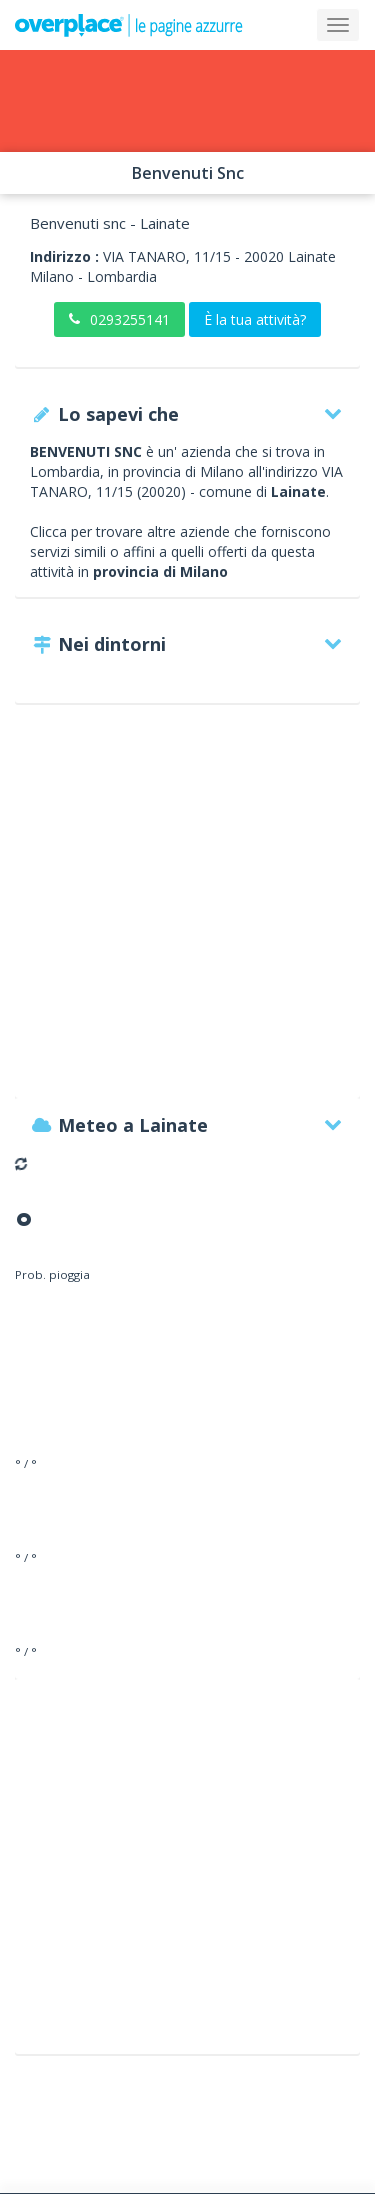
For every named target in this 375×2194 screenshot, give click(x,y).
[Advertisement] (187, 910)
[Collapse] (338, 25)
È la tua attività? (255, 319)
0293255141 (119, 319)
